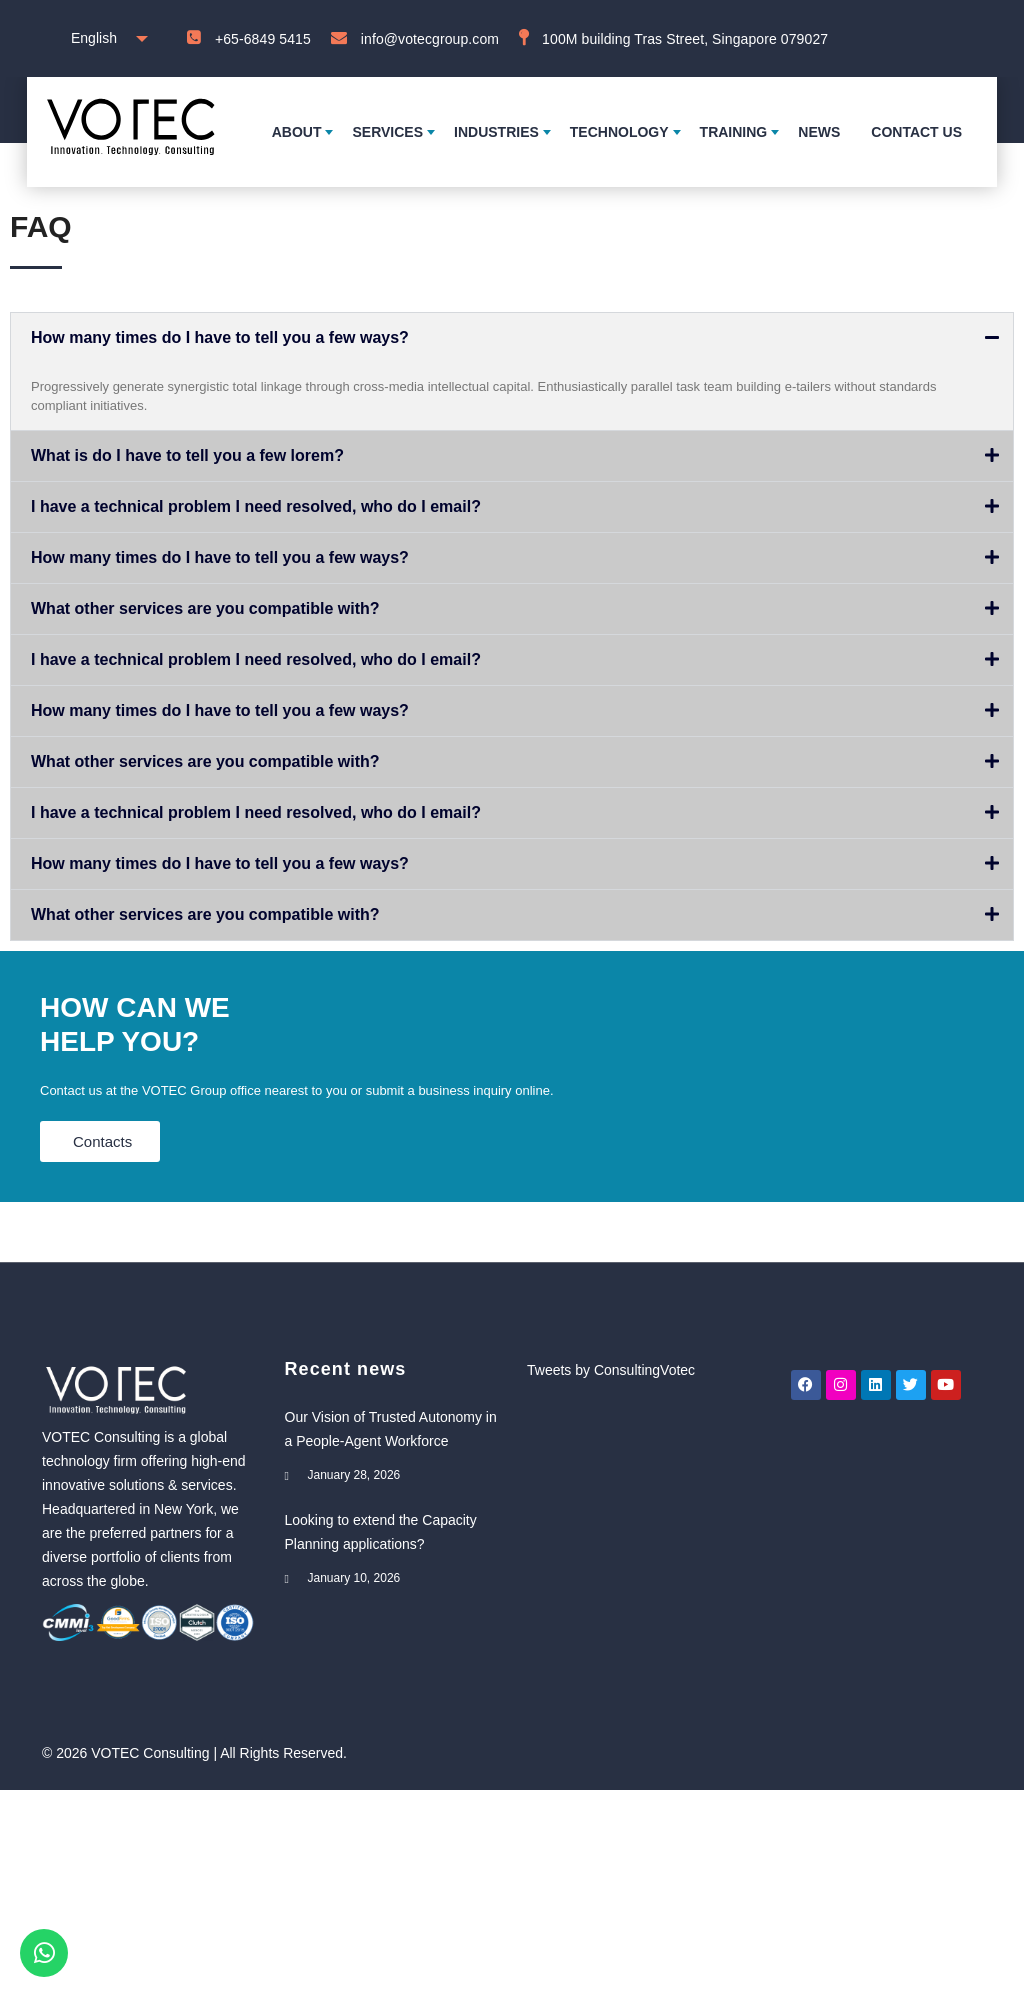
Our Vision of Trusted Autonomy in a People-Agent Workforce (391, 1429)
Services (387, 132)
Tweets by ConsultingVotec (611, 1370)
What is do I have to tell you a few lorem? (187, 455)
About (297, 132)
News (819, 132)
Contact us (916, 132)
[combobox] (104, 38)
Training (734, 132)
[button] (512, 338)
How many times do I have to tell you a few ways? (220, 337)
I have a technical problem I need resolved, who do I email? (256, 506)
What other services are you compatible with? (205, 608)
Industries (496, 132)
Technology (619, 132)
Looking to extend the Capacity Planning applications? (381, 1532)
